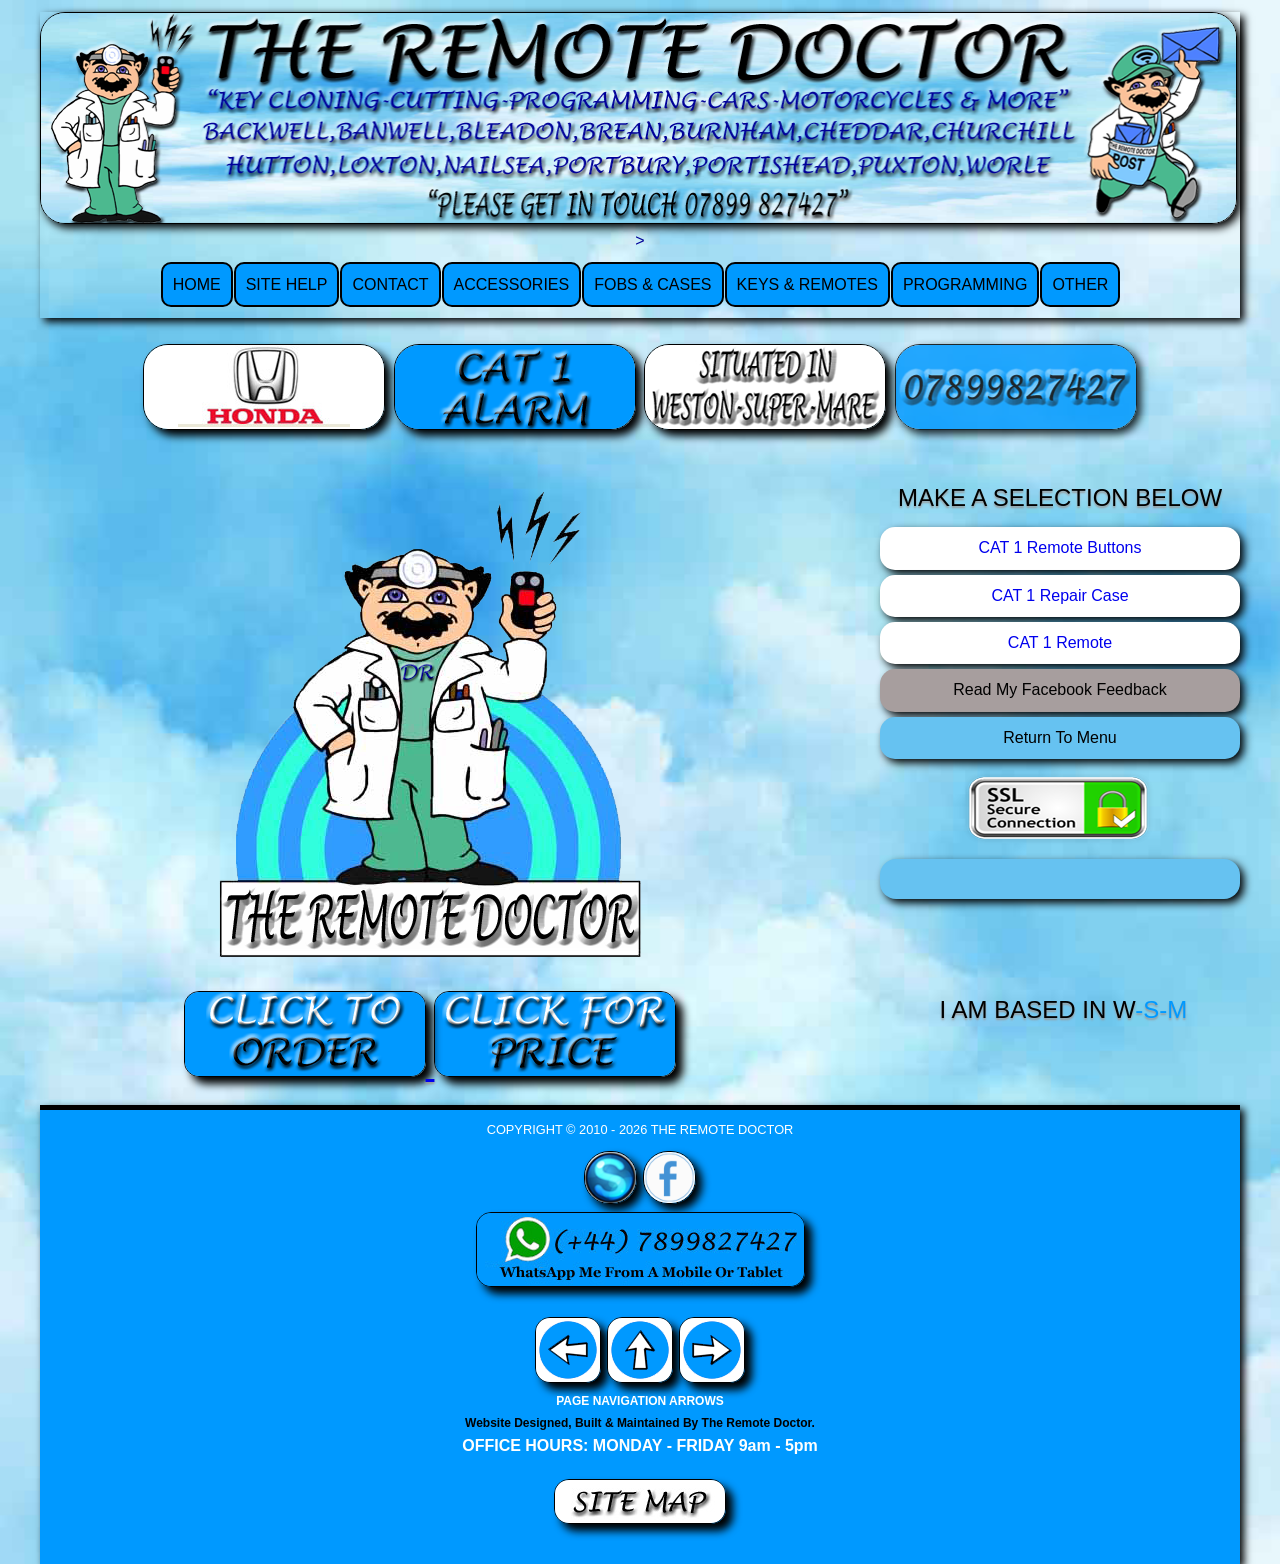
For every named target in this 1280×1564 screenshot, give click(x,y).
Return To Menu (1060, 737)
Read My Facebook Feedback (1059, 689)
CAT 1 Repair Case (1059, 595)
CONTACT (390, 284)
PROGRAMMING (965, 284)
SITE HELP (287, 284)
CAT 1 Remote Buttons (1059, 547)
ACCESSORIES (512, 284)
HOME (197, 284)
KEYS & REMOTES (807, 284)
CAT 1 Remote (1060, 642)
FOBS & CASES (652, 284)
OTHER (1080, 284)
